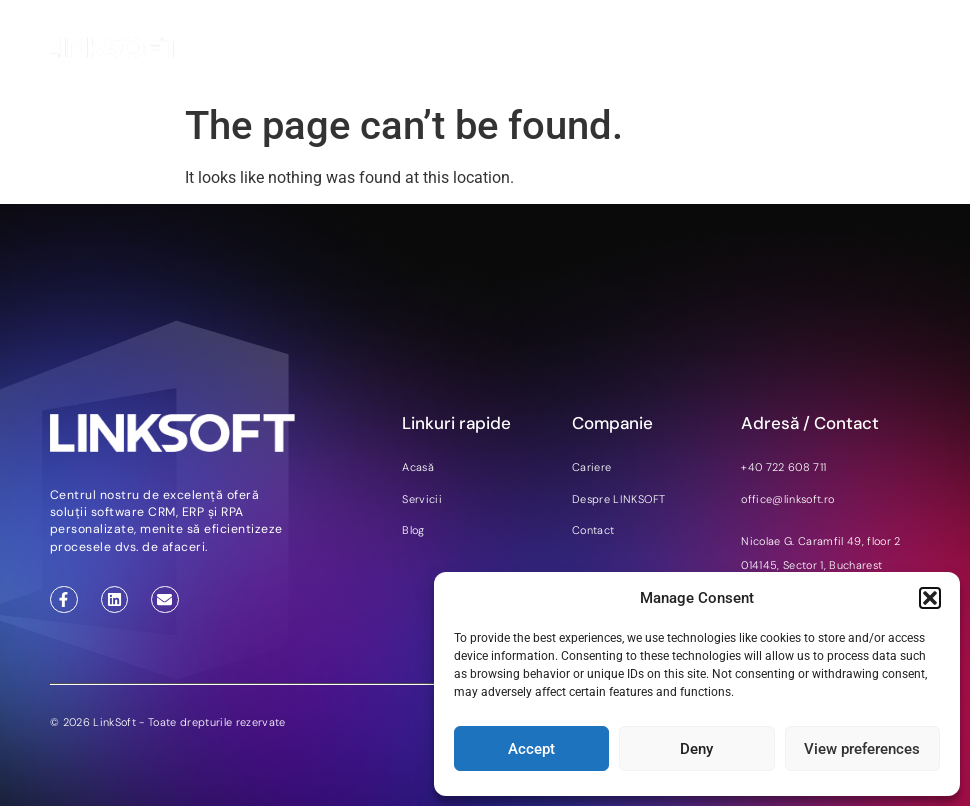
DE (847, 48)
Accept (531, 749)
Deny (696, 749)
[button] (930, 598)
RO (873, 48)
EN (822, 48)
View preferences (862, 749)
